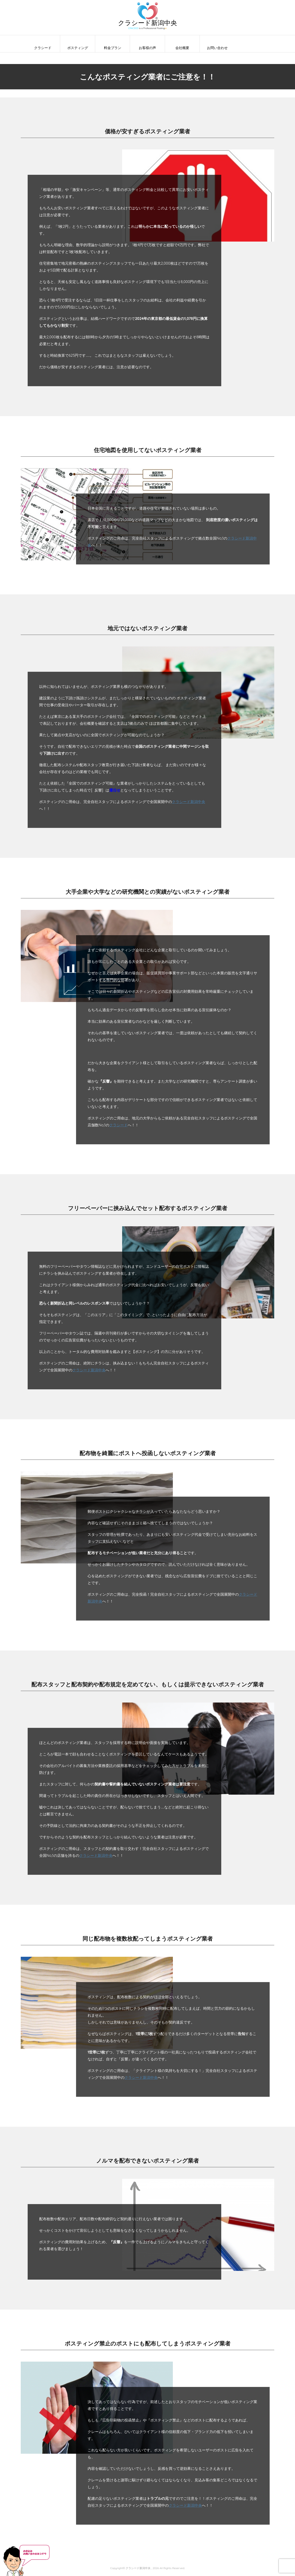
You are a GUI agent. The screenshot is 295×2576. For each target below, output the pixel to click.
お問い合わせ (217, 48)
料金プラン (112, 48)
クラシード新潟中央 (188, 801)
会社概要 (182, 48)
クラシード (42, 48)
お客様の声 (147, 48)
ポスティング (77, 48)
